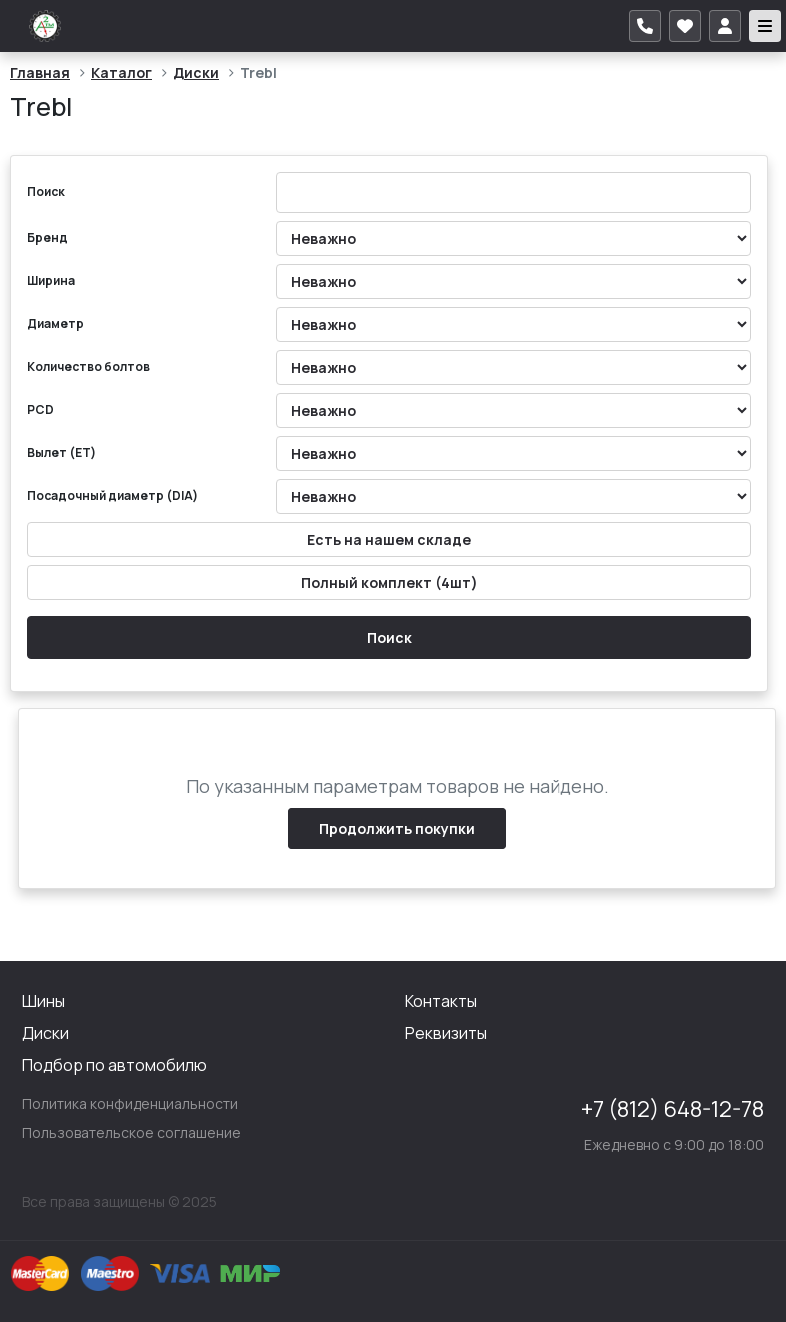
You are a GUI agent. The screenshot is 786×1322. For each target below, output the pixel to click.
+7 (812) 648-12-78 (672, 1109)
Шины (43, 1001)
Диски (196, 72)
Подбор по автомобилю (114, 1065)
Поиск (389, 637)
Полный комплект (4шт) (389, 582)
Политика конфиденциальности (130, 1103)
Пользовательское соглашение (131, 1132)
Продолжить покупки (397, 828)
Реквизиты (446, 1033)
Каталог (121, 72)
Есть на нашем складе (389, 539)
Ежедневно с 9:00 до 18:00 (674, 1144)
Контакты (441, 1001)
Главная (40, 72)
